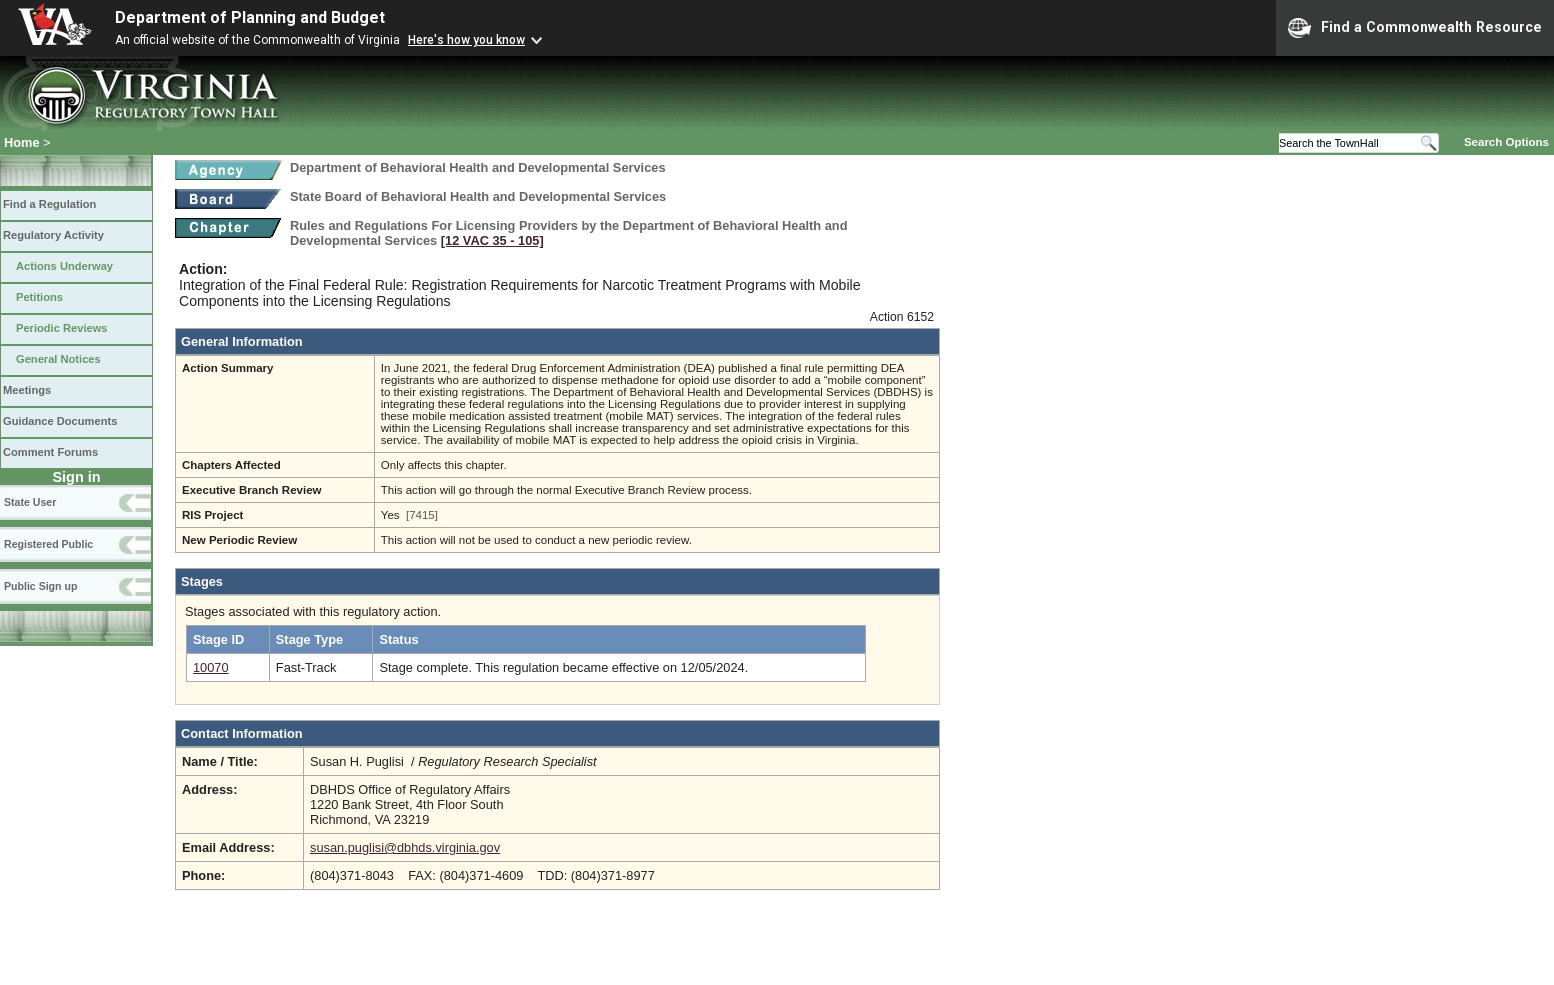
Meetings (27, 390)
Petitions (39, 297)
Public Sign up (40, 586)
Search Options (1506, 142)
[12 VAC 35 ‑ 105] (492, 240)
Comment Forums (50, 452)
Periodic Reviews (62, 328)
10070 (211, 667)
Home (22, 142)
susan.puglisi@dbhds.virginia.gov (405, 847)
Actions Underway (64, 266)
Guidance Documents (60, 421)
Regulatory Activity (53, 235)
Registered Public (48, 544)
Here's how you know (466, 40)
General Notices (58, 359)
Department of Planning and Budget (250, 17)
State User (30, 502)
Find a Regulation (49, 204)
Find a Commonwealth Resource (1415, 28)
